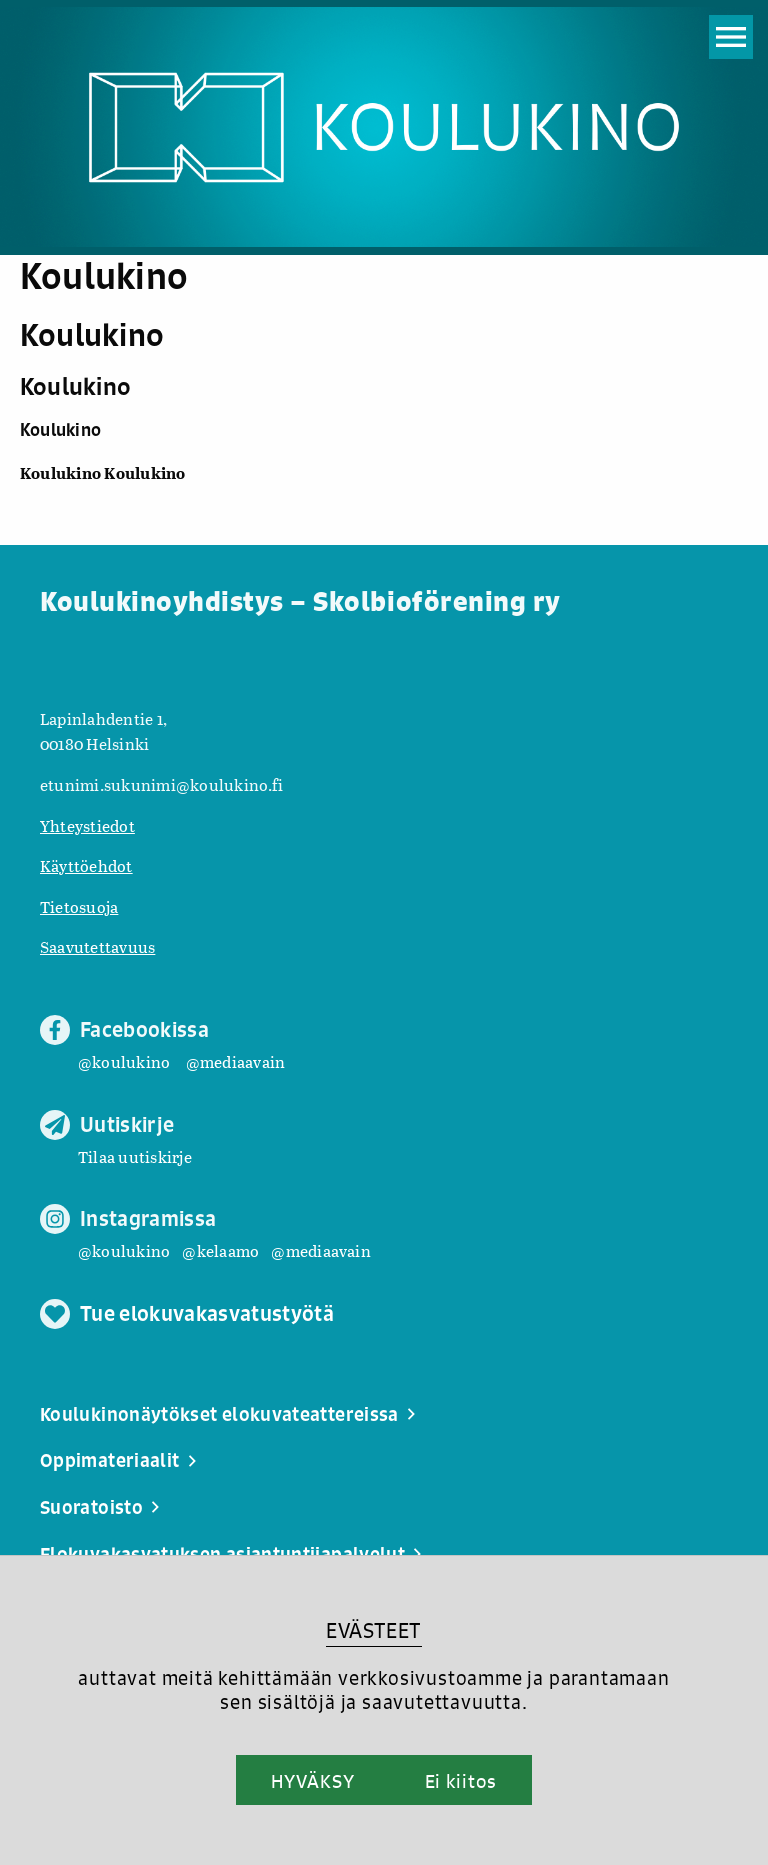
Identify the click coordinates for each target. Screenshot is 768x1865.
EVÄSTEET (373, 1630)
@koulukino (124, 1061)
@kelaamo (220, 1250)
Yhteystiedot (87, 825)
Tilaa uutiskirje (135, 1156)
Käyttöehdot (86, 865)
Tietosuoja (79, 906)
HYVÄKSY (312, 1781)
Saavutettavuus (97, 946)
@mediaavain (236, 1061)
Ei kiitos (461, 1781)
